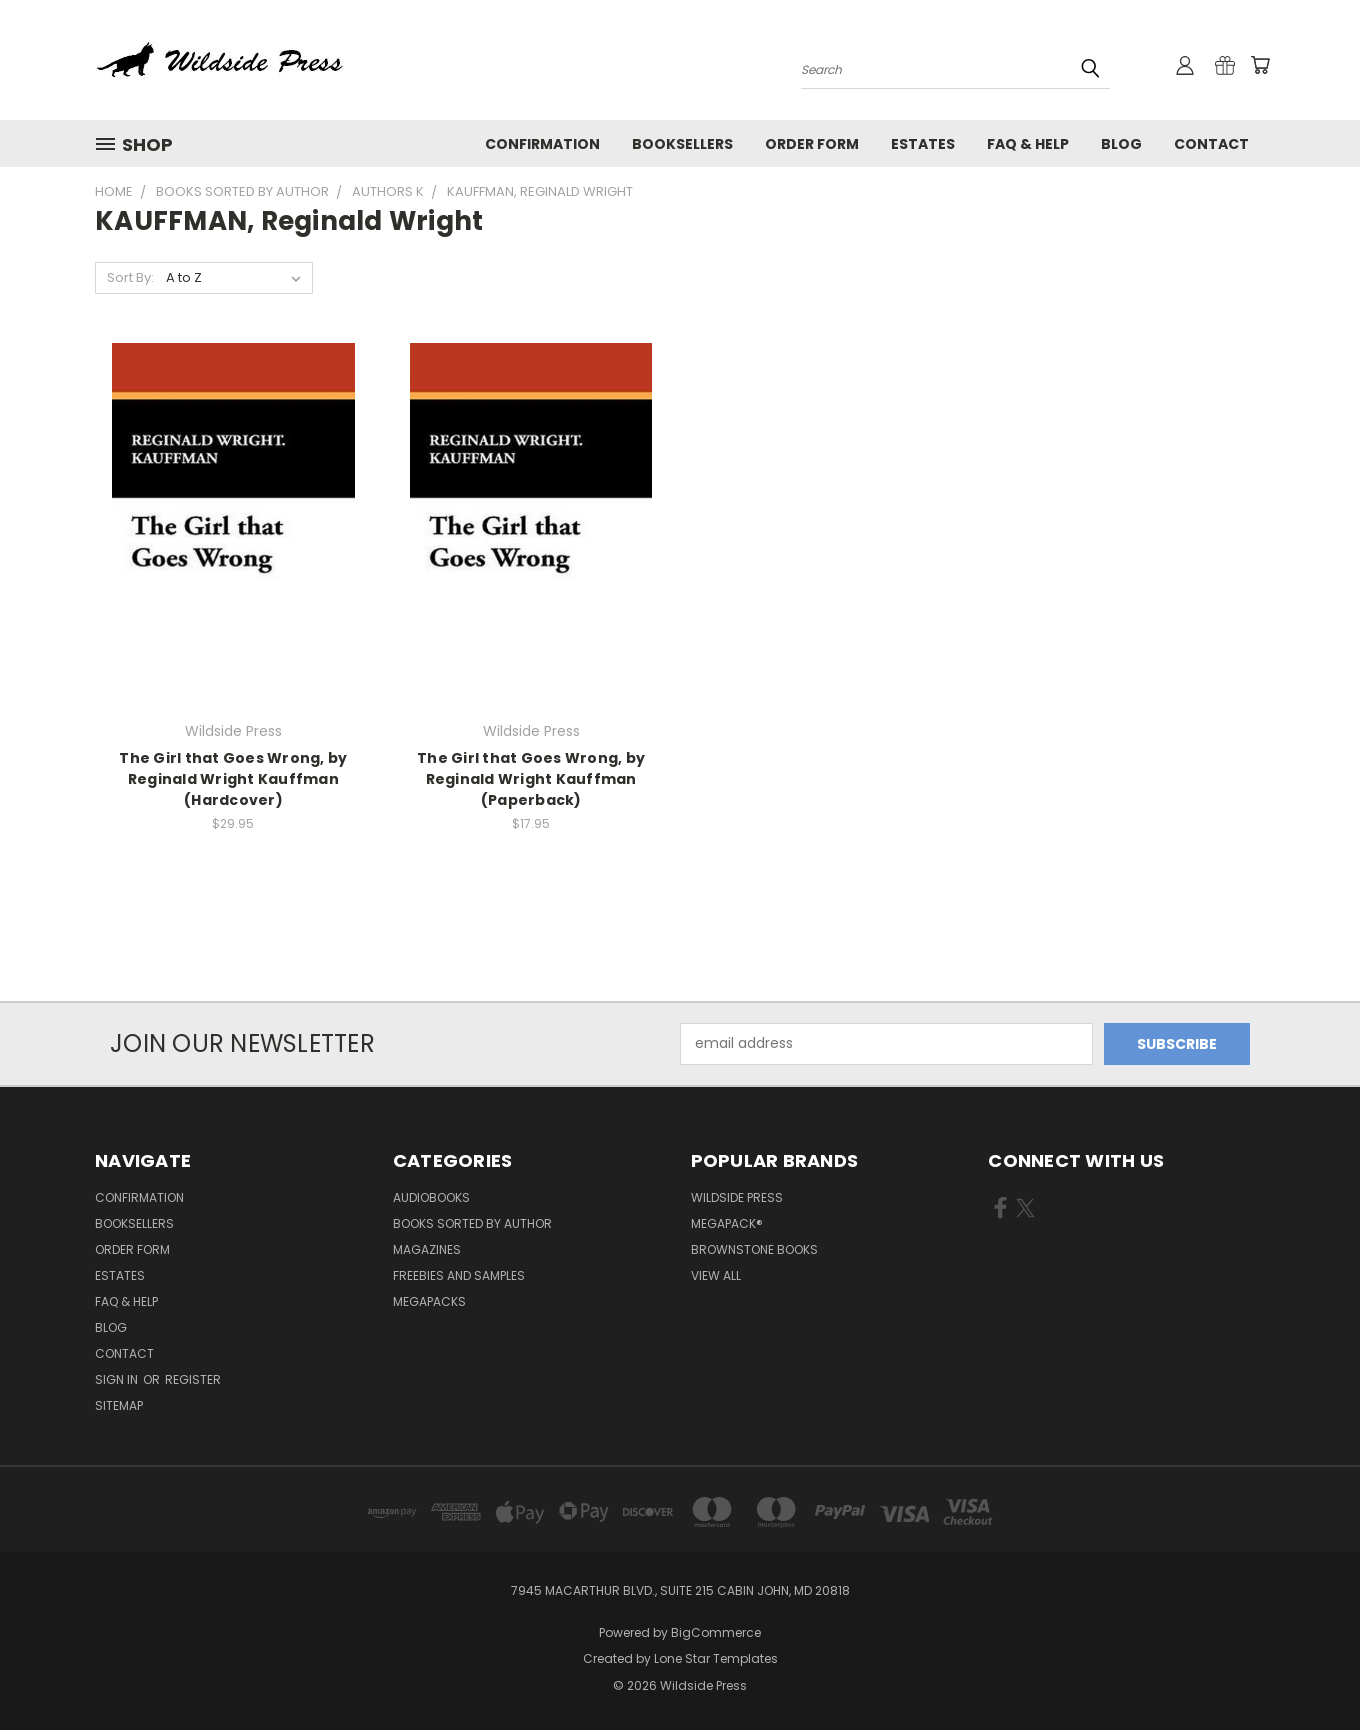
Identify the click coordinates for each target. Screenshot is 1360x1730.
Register (193, 1379)
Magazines (427, 1249)
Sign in (118, 1379)
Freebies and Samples (459, 1275)
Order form (812, 144)
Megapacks (429, 1301)
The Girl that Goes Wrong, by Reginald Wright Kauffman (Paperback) (531, 779)
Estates (923, 144)
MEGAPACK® (727, 1223)
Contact (1211, 144)
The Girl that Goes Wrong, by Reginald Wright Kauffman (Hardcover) (233, 779)
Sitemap (119, 1405)
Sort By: (130, 277)
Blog (1121, 144)
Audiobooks (431, 1197)
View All (716, 1275)
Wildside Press (737, 1197)
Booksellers (682, 144)
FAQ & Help (1028, 144)
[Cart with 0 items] (1260, 65)
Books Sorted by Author (472, 1223)
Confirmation (542, 144)
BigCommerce (716, 1632)
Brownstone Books (754, 1249)
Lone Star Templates (716, 1658)
